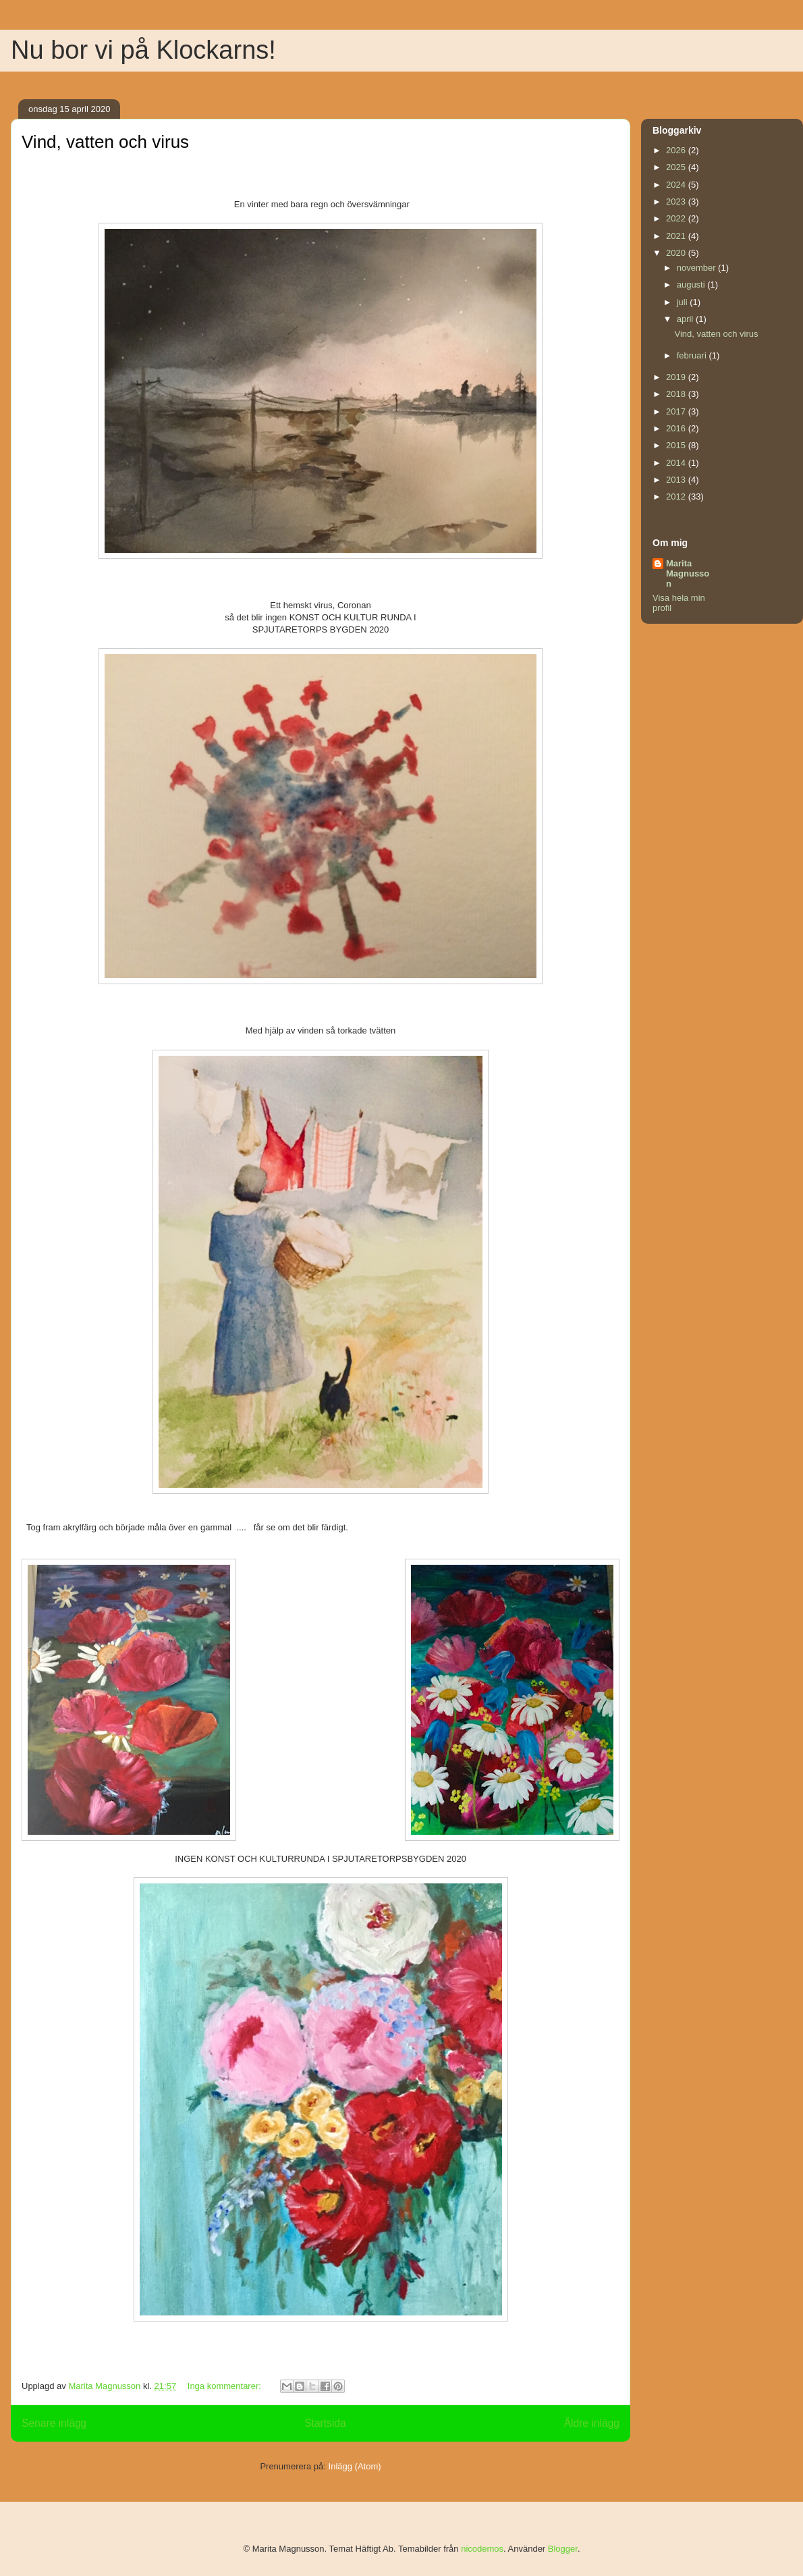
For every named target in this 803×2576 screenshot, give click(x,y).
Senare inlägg (54, 2423)
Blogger (563, 2549)
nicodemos (482, 2549)
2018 (677, 394)
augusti (692, 284)
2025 (677, 167)
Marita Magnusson (687, 573)
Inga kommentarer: (226, 2386)
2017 (677, 411)
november (697, 268)
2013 (677, 480)
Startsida (325, 2423)
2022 (677, 218)
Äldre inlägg (591, 2423)
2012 (677, 496)
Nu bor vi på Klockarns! (143, 50)
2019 (677, 377)
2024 (677, 185)
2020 (677, 253)
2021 (677, 236)
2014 (677, 463)
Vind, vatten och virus (105, 142)
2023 (677, 201)
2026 (677, 150)
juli (683, 302)
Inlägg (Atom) (355, 2466)
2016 (677, 428)
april (686, 319)
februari (693, 355)
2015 (677, 445)
